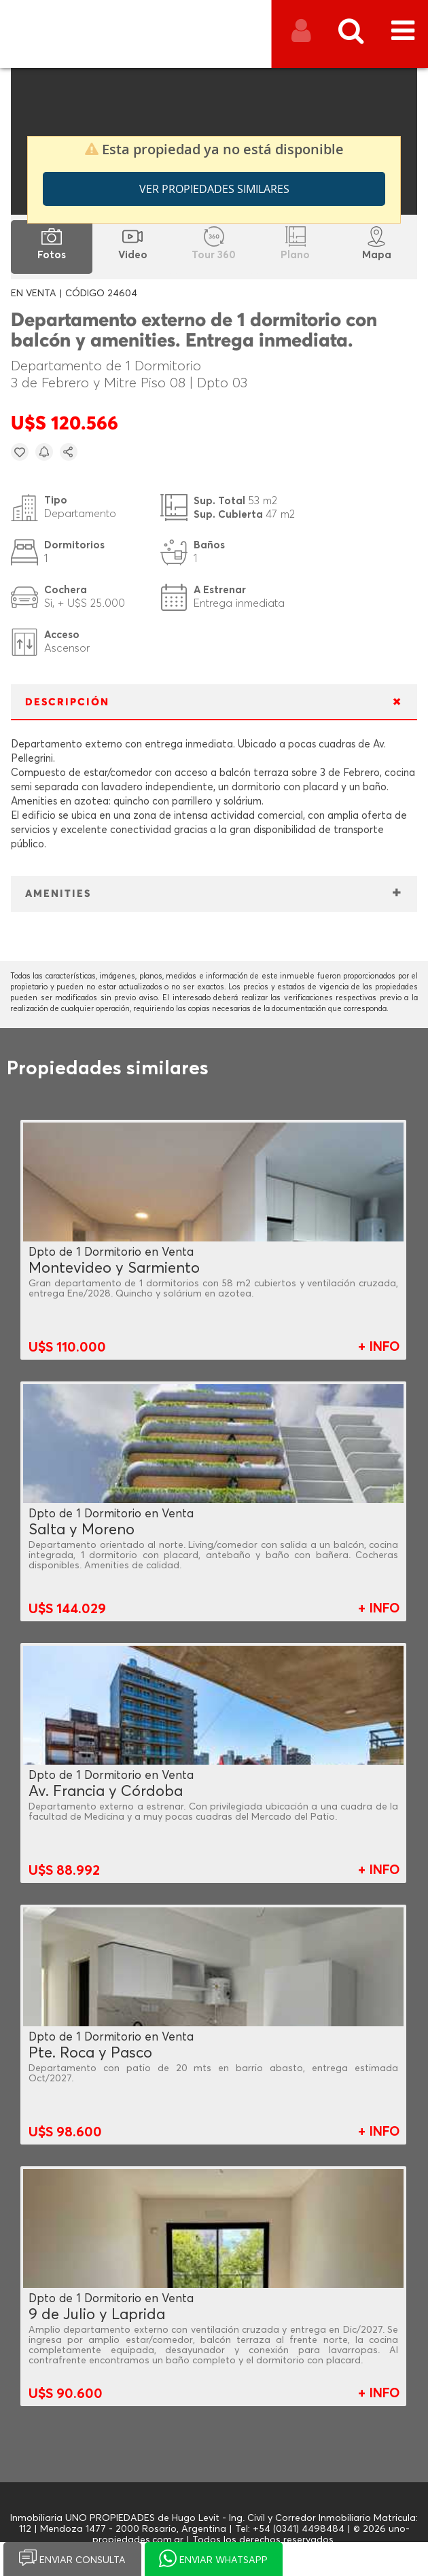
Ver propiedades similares (214, 188)
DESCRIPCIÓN (67, 702)
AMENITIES (58, 894)
